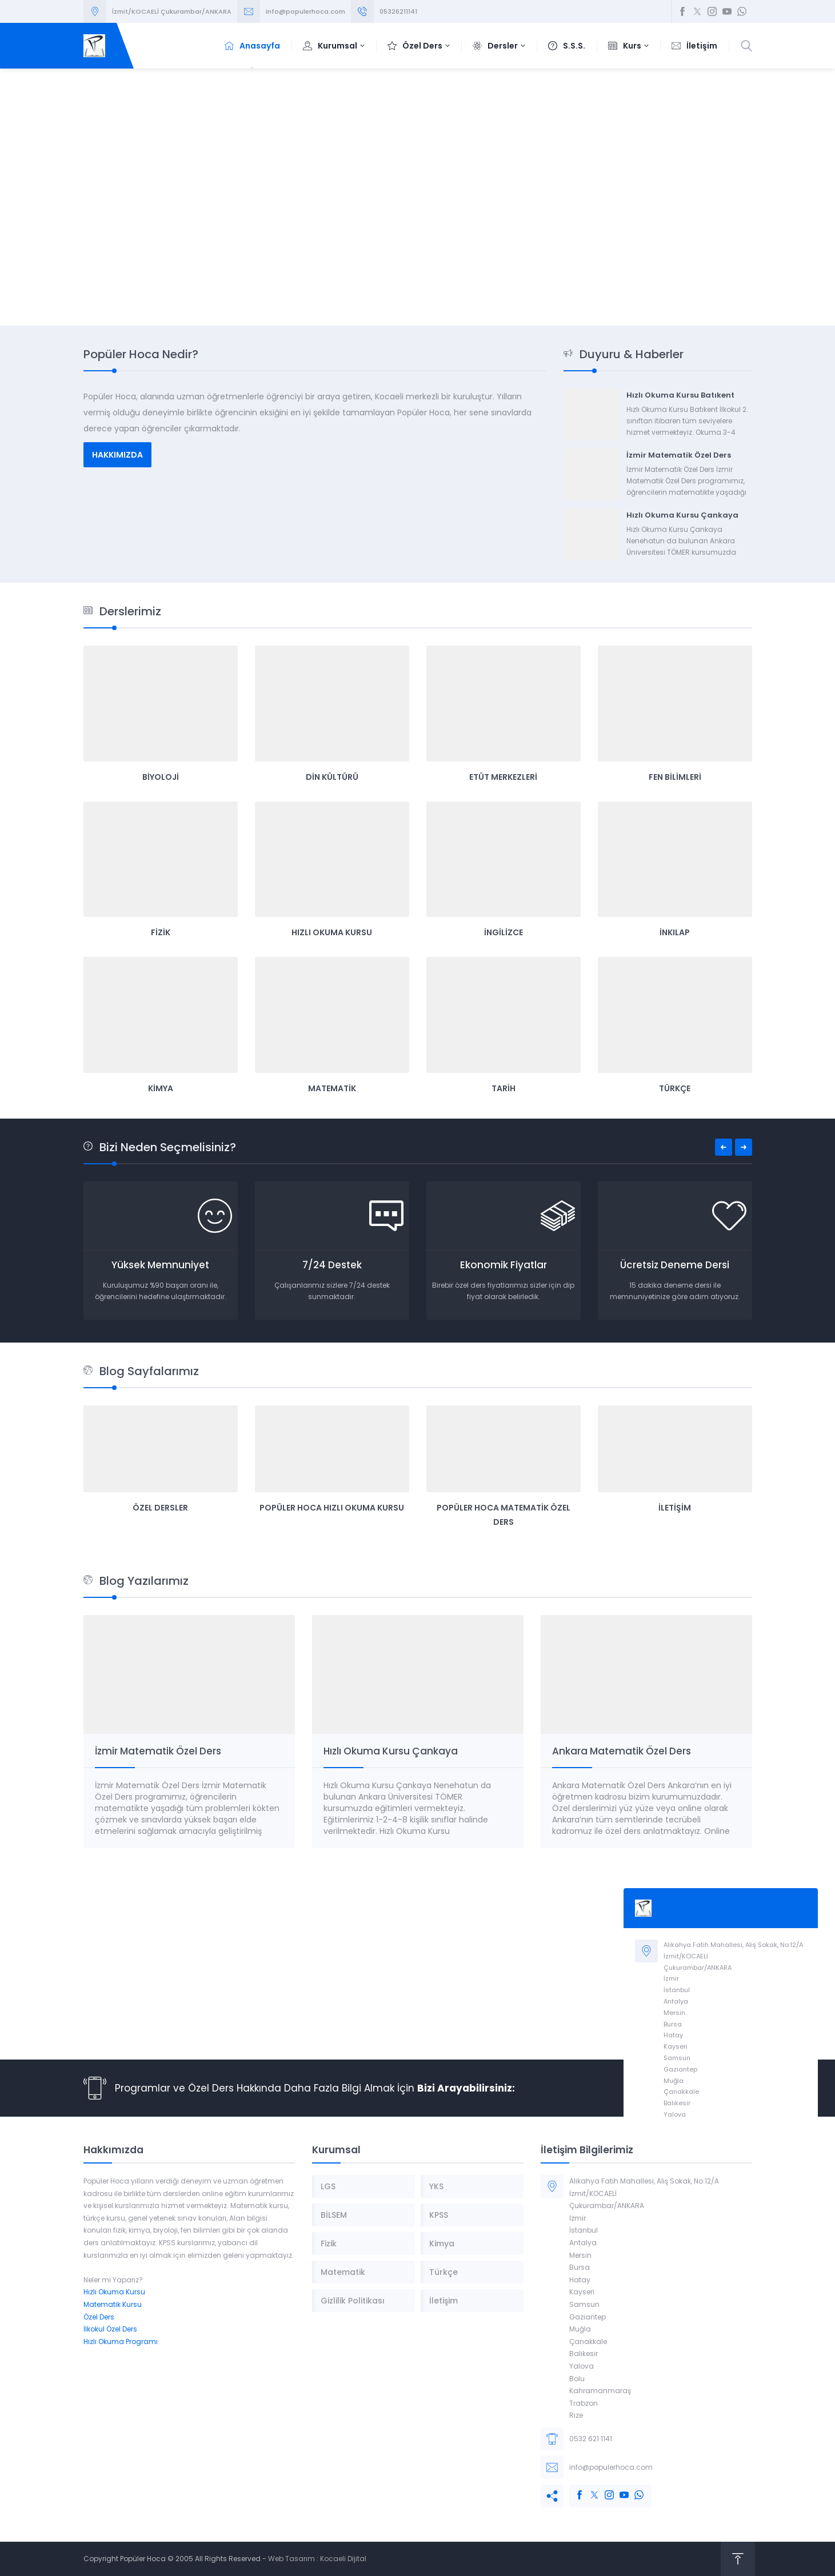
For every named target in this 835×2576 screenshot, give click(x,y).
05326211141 (398, 11)
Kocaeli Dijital (343, 2558)
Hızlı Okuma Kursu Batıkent (680, 395)
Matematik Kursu (112, 2304)
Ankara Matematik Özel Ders (621, 1751)
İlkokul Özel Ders (110, 2329)
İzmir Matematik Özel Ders (678, 455)
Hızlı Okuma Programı (120, 2341)
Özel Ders (98, 2317)
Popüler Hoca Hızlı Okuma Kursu (331, 1507)
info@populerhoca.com (305, 11)
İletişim (674, 1507)
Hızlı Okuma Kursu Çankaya (682, 515)
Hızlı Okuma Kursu (114, 2292)
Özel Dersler (160, 1507)
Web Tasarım (291, 2558)
